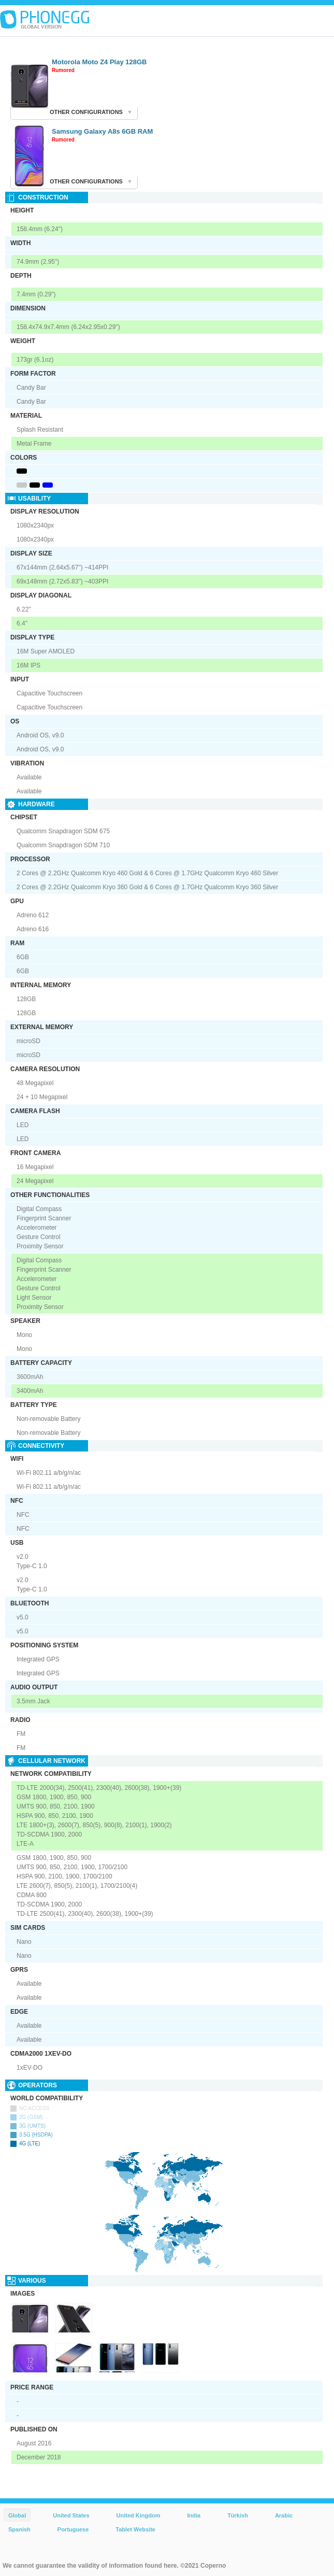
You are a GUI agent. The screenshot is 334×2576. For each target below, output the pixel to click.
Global (17, 2515)
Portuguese (73, 2529)
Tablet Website (135, 2529)
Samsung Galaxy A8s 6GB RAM (102, 131)
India (193, 2515)
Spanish (19, 2529)
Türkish (237, 2515)
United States (71, 2515)
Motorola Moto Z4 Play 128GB (99, 62)
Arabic (284, 2515)
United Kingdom (139, 2515)
